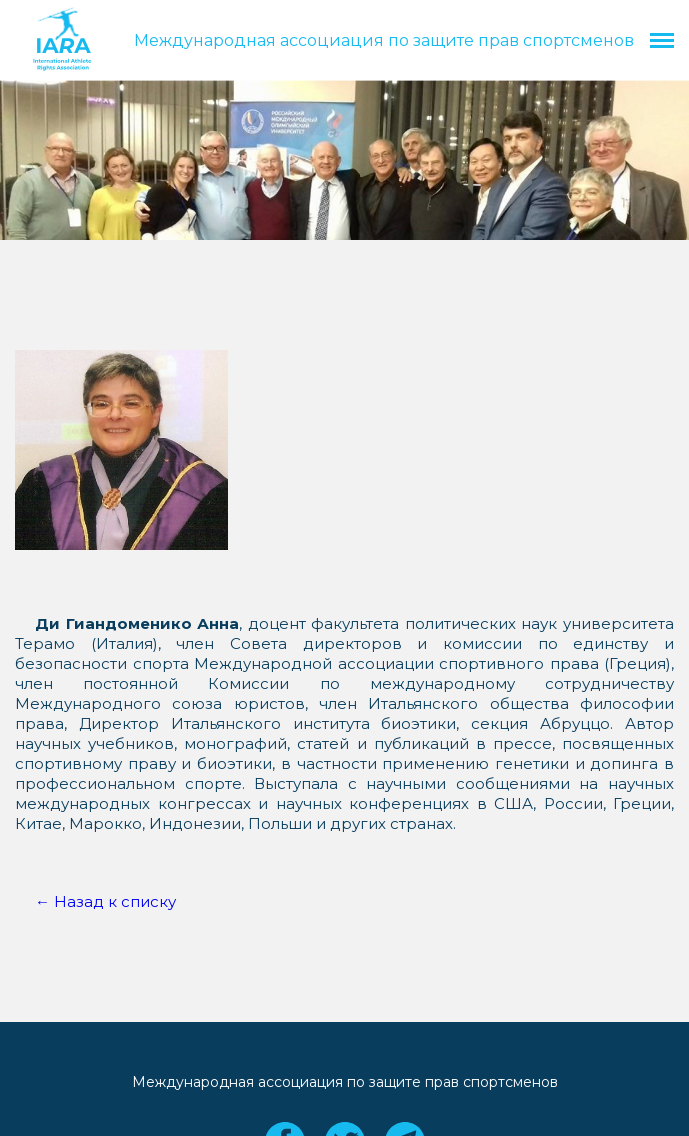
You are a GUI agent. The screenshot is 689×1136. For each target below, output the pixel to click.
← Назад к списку (105, 901)
